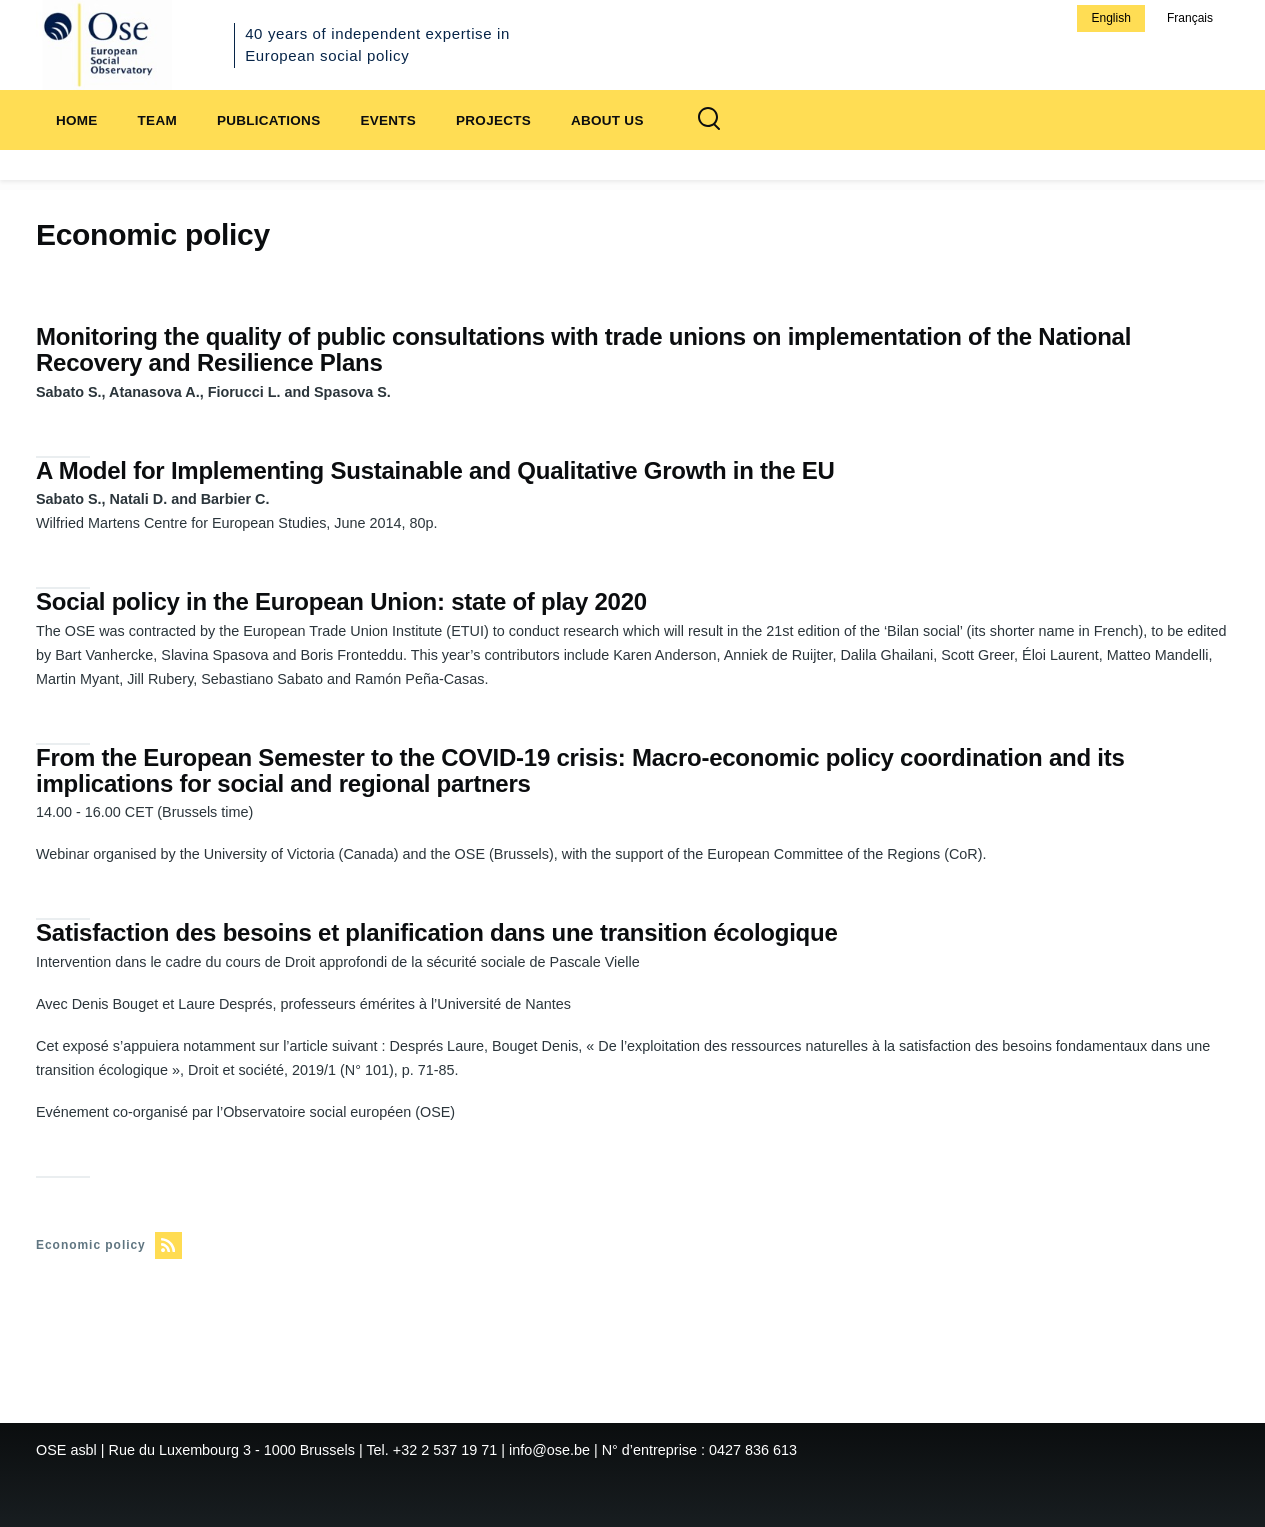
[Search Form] (709, 120)
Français (1190, 18)
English (1110, 18)
